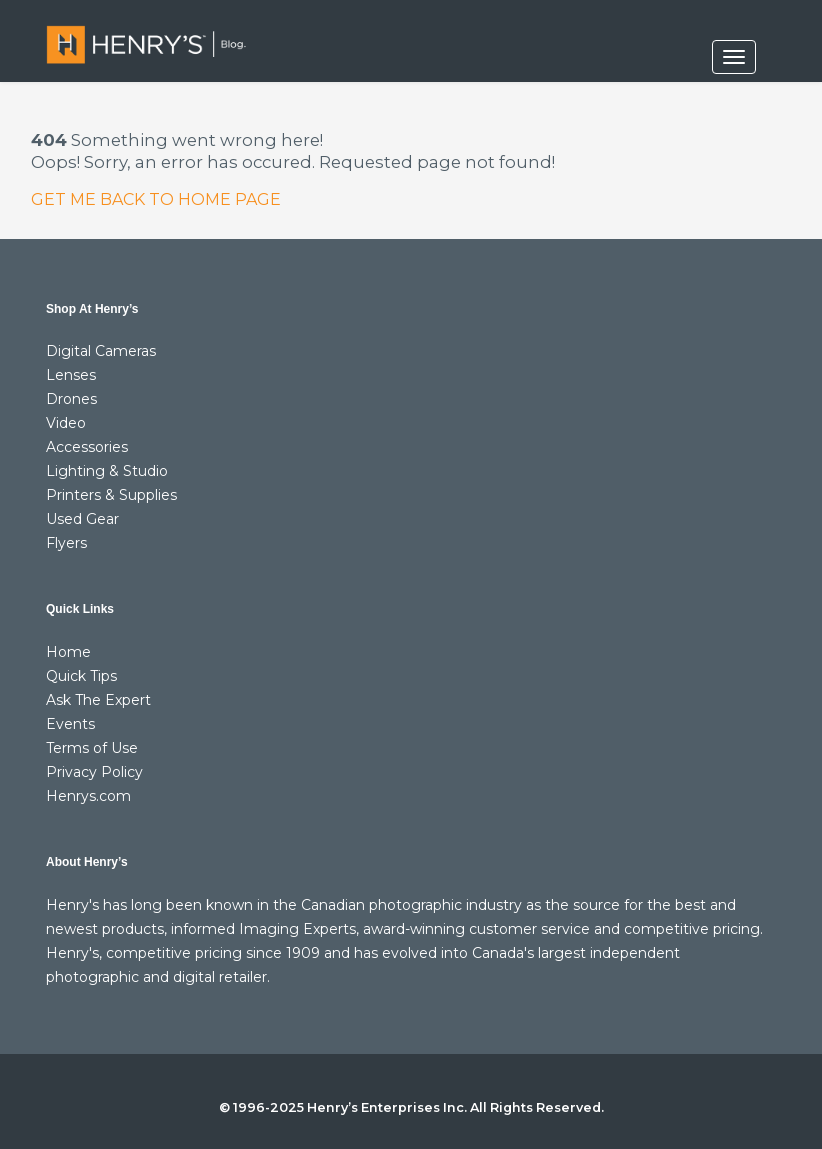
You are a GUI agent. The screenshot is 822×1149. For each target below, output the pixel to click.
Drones (71, 399)
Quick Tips (81, 676)
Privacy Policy (94, 772)
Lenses (71, 375)
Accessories (87, 447)
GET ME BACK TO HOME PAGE (156, 199)
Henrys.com (88, 796)
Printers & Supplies (111, 495)
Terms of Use (92, 748)
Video (66, 423)
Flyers (66, 543)
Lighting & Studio (107, 471)
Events (70, 724)
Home (68, 652)
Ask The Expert (98, 700)
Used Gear (82, 519)
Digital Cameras (101, 351)
